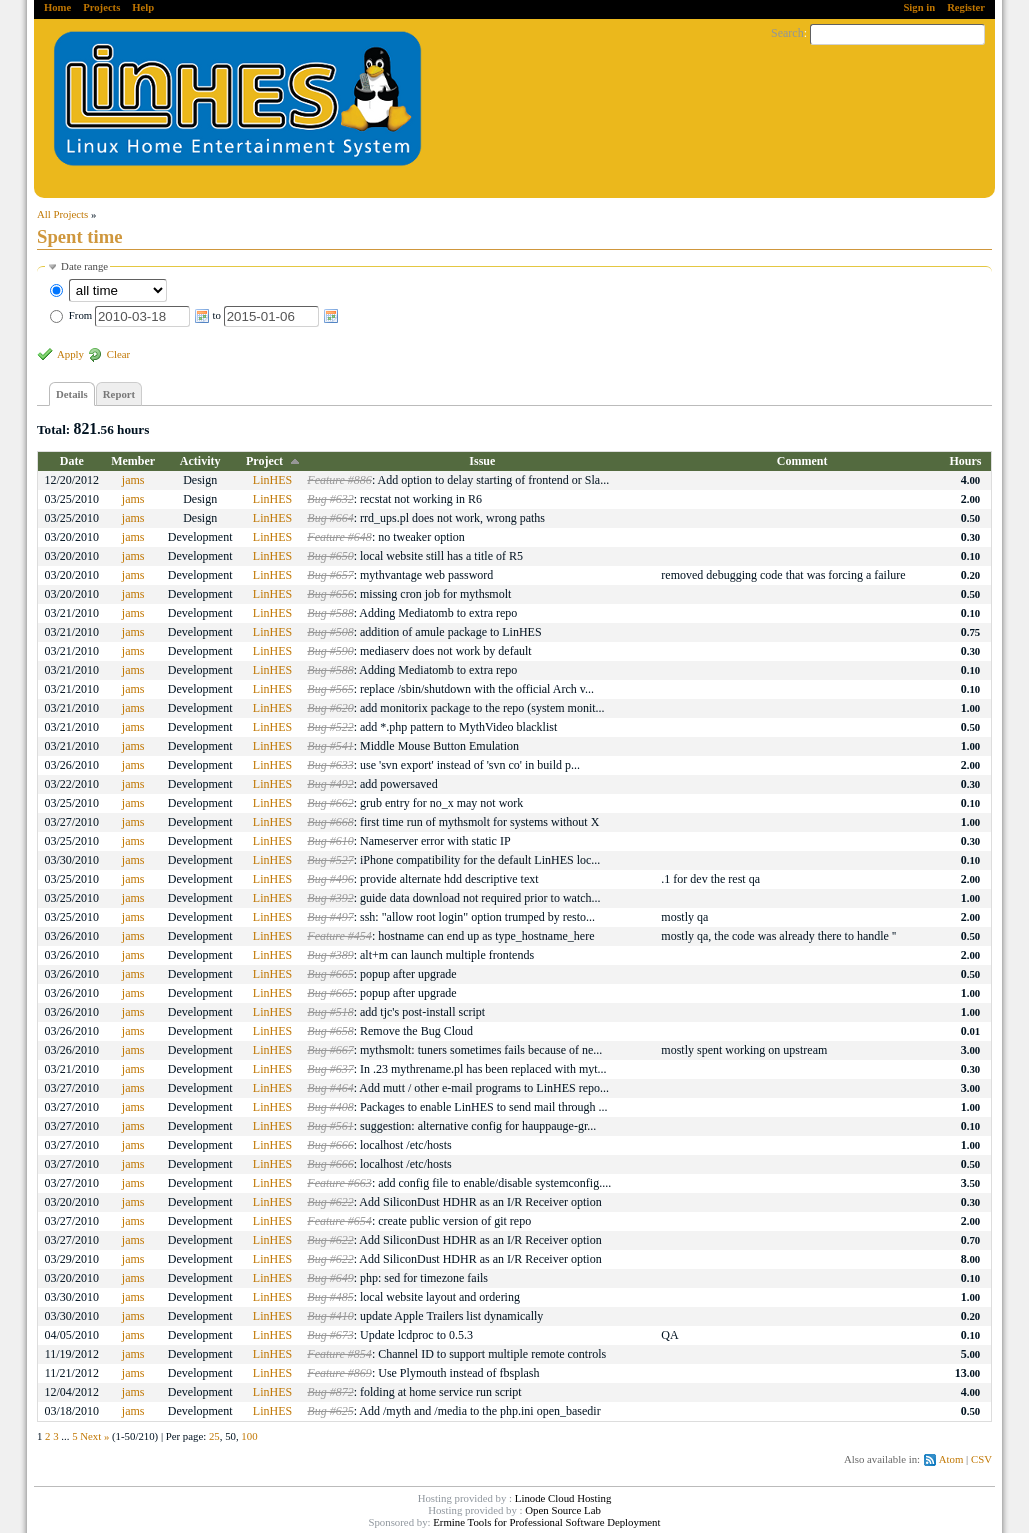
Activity (200, 461)
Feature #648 (339, 537)
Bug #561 (330, 1126)
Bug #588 (330, 613)
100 (249, 1436)
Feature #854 (339, 1354)
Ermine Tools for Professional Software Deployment (546, 1522)
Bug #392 (330, 898)
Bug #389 (330, 955)
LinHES (272, 480)
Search (787, 33)
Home (57, 7)
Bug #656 (330, 594)
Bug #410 (330, 1316)
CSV (981, 1459)
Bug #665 (330, 974)
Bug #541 (330, 746)
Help (143, 7)
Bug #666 (330, 1145)
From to (204, 315)
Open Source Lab (563, 1510)
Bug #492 (330, 784)
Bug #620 (330, 708)
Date (72, 461)
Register (966, 7)
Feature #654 (339, 1221)
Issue (482, 461)
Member (133, 461)
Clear (118, 354)
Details (72, 394)
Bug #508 (330, 632)
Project (264, 461)
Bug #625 (330, 1411)
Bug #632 (330, 499)
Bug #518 (330, 1012)
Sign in (919, 7)
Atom (951, 1459)
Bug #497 (330, 917)
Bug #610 (330, 841)
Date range (84, 266)
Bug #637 (330, 1069)
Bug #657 (330, 575)
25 (214, 1436)
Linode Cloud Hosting (563, 1498)
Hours (966, 461)
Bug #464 (330, 1088)
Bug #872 (330, 1392)
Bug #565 (330, 689)
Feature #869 (339, 1373)
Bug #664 (330, 518)
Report (119, 394)
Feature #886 (339, 480)
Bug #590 (330, 651)
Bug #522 (330, 727)
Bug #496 (330, 879)
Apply (70, 354)
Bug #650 (330, 556)
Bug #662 (330, 803)
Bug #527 (330, 860)
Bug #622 (330, 1202)
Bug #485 (330, 1297)
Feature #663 (339, 1183)
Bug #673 (330, 1335)
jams (133, 480)
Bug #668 (330, 822)
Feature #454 (339, 936)
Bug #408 (330, 1107)
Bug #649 (330, 1278)
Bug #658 (330, 1031)
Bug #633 (330, 765)
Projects (101, 7)
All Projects (62, 214)
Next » (94, 1436)
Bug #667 (330, 1050)
